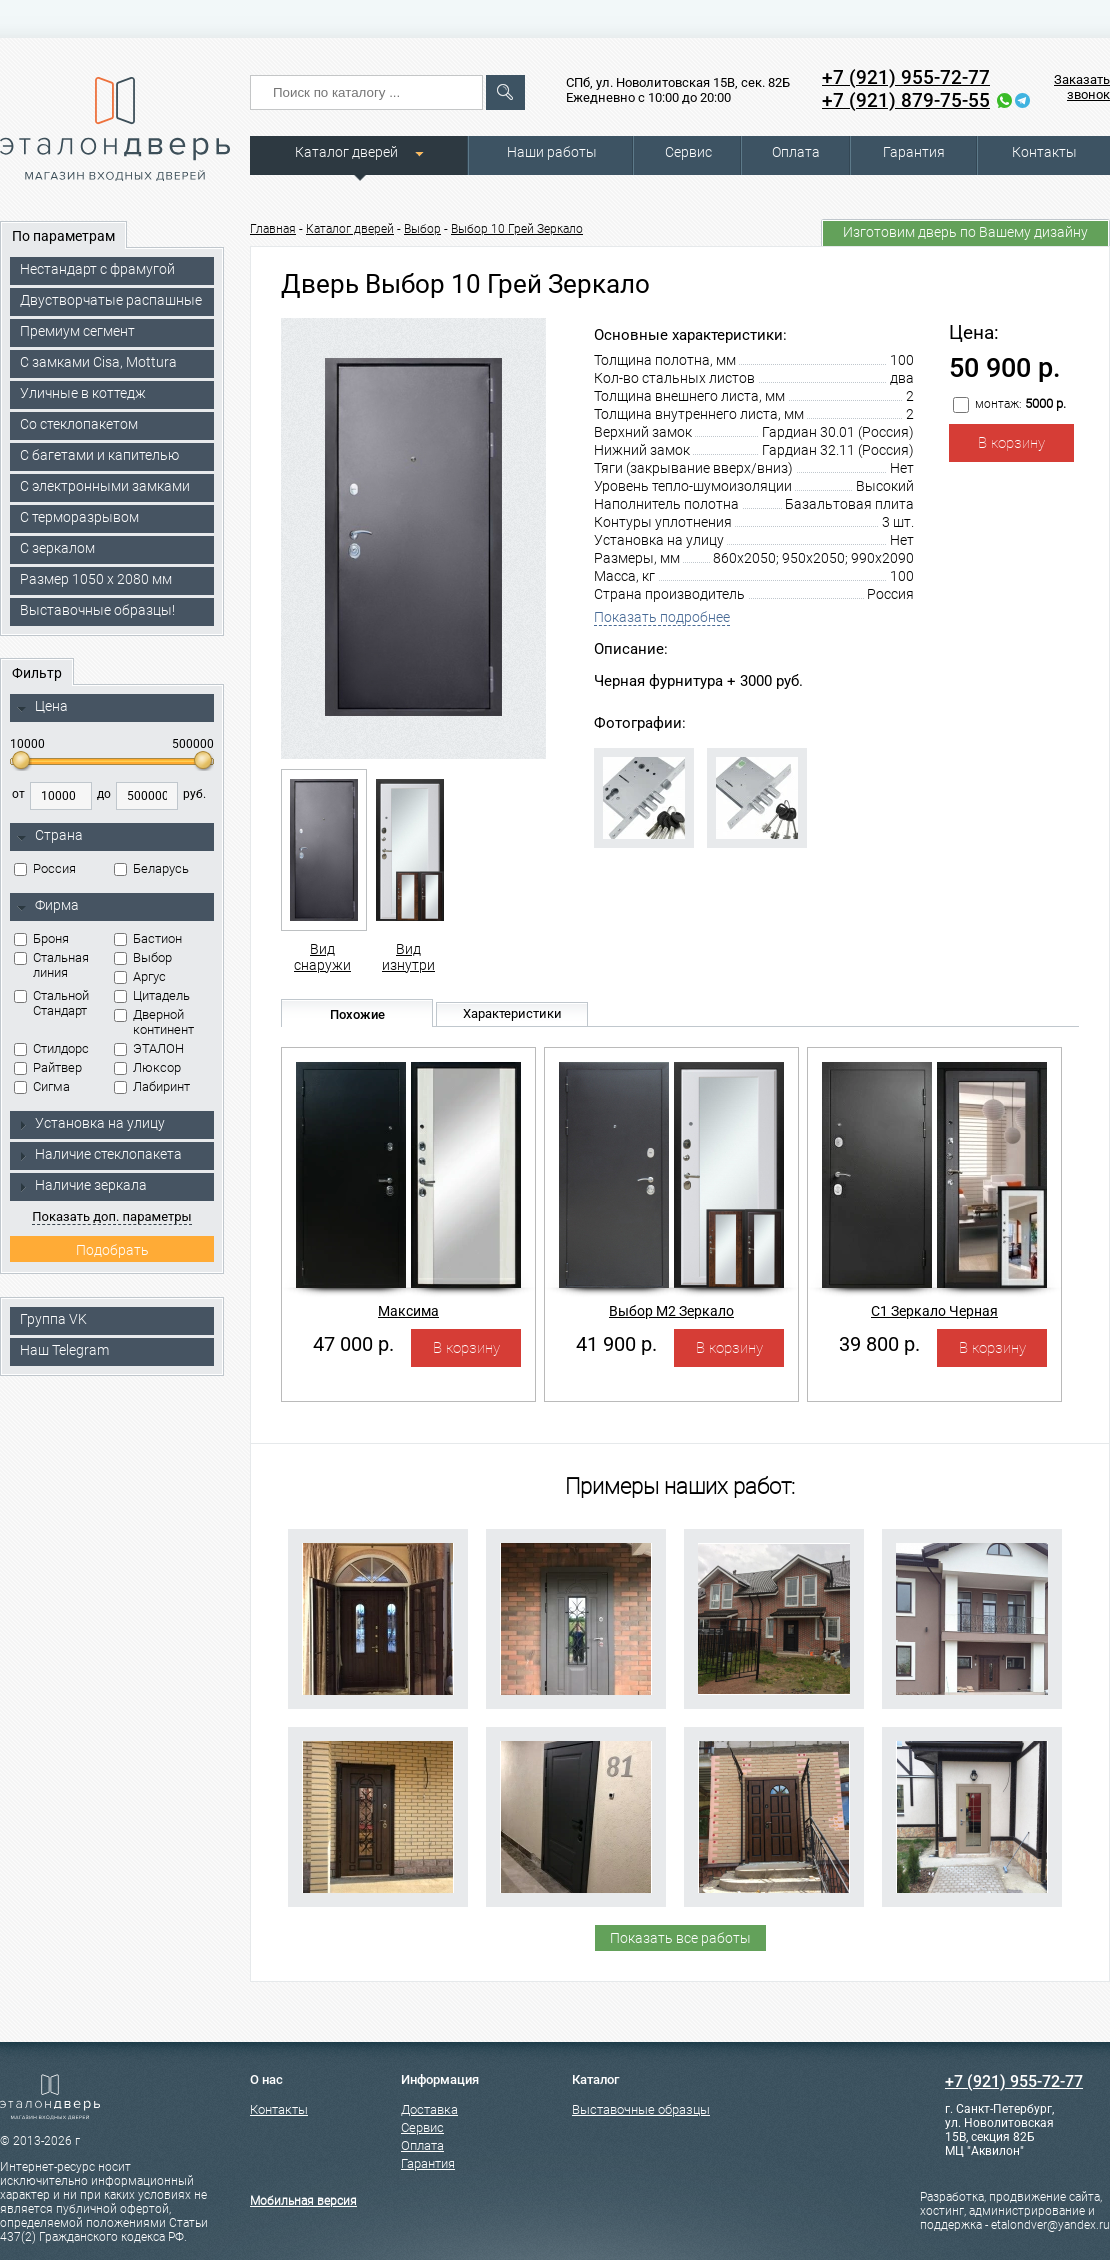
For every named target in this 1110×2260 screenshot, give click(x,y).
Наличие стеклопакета (99, 1154)
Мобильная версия (303, 2201)
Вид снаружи (322, 871)
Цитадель (152, 995)
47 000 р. (353, 1344)
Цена (42, 707)
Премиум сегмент (77, 331)
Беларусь (151, 868)
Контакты (1044, 152)
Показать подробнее (662, 617)
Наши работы (552, 152)
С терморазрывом (79, 517)
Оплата (796, 152)
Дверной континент (154, 1022)
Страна (50, 836)
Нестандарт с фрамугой (97, 269)
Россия (45, 868)
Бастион (148, 938)
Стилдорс (51, 1048)
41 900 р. (616, 1344)
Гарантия (914, 152)
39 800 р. (879, 1344)
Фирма (48, 906)
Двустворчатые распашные (111, 300)
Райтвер (48, 1067)
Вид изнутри (408, 871)
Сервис (688, 152)
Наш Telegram (64, 1350)
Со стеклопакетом (79, 424)
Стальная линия (51, 965)
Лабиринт (152, 1086)
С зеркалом (57, 548)
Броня (41, 938)
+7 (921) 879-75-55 (906, 100)
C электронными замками (105, 486)
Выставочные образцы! (97, 610)
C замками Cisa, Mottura (98, 362)
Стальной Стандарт (51, 1003)
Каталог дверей (346, 152)
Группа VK (53, 1319)
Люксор (147, 1067)
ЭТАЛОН (149, 1048)
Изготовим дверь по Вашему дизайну (965, 232)
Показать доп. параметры (111, 1216)
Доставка (429, 2109)
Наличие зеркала (82, 1185)
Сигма (42, 1086)
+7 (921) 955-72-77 (906, 77)
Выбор (143, 957)
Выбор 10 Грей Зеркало (517, 229)
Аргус (140, 976)
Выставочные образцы (641, 2109)
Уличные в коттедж (83, 393)
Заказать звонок (1082, 87)
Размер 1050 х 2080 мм (96, 579)
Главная (273, 229)
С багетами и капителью (99, 455)
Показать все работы (680, 1938)
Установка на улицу (91, 1123)
